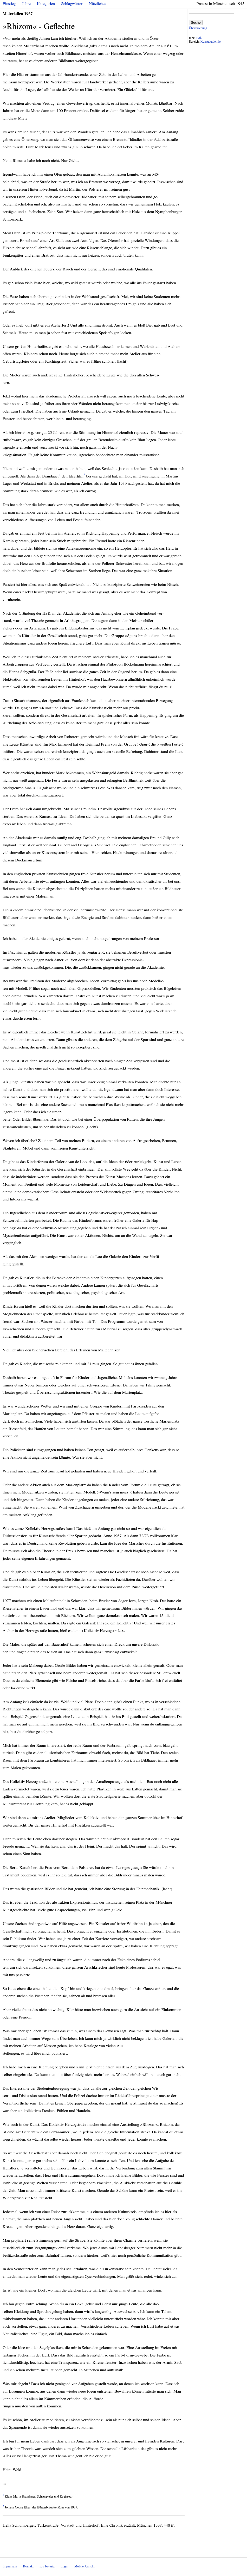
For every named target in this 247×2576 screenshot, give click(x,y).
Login (64, 2566)
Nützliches (97, 4)
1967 (199, 38)
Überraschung (198, 28)
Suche (196, 22)
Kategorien (46, 4)
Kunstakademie (210, 41)
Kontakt (28, 2566)
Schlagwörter (71, 4)
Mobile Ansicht (84, 2566)
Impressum (10, 2566)
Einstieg (9, 4)
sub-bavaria (47, 2566)
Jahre (26, 4)
